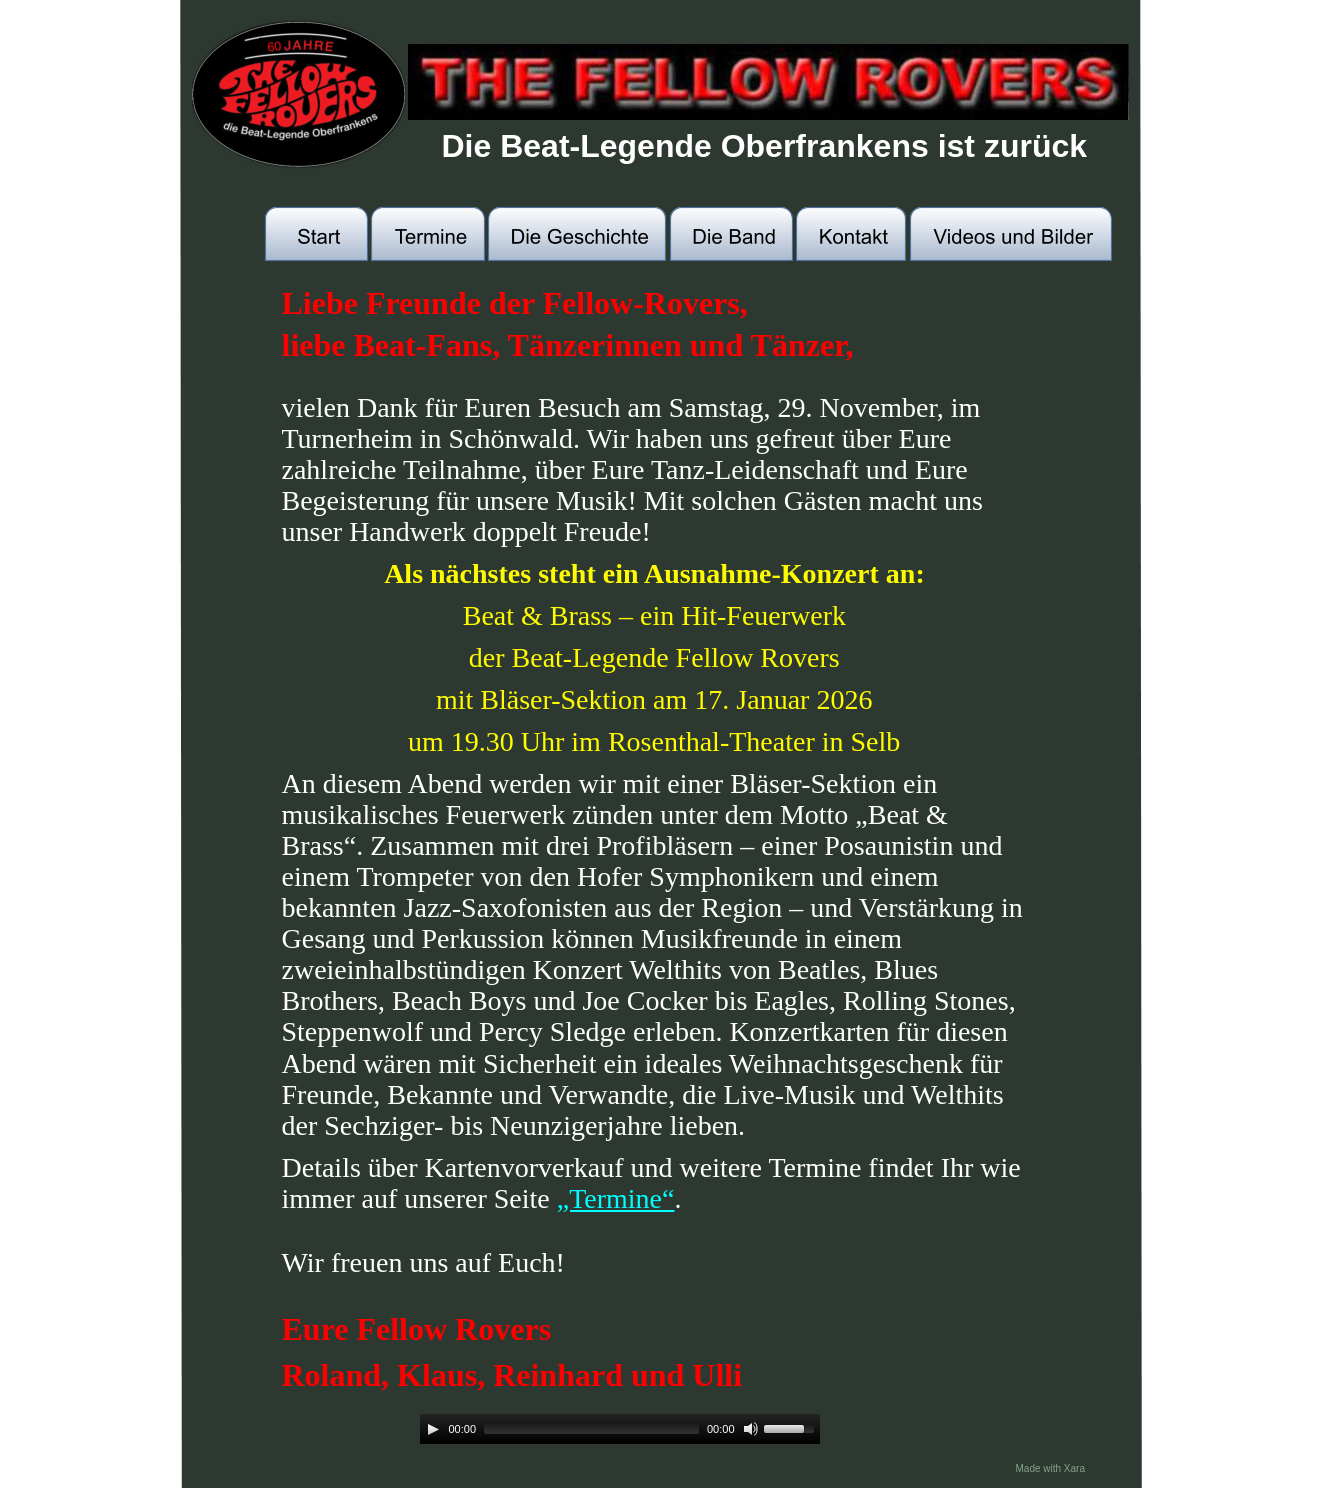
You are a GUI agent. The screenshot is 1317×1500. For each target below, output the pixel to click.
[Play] (433, 1429)
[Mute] (751, 1429)
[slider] (591, 1429)
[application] (620, 1429)
